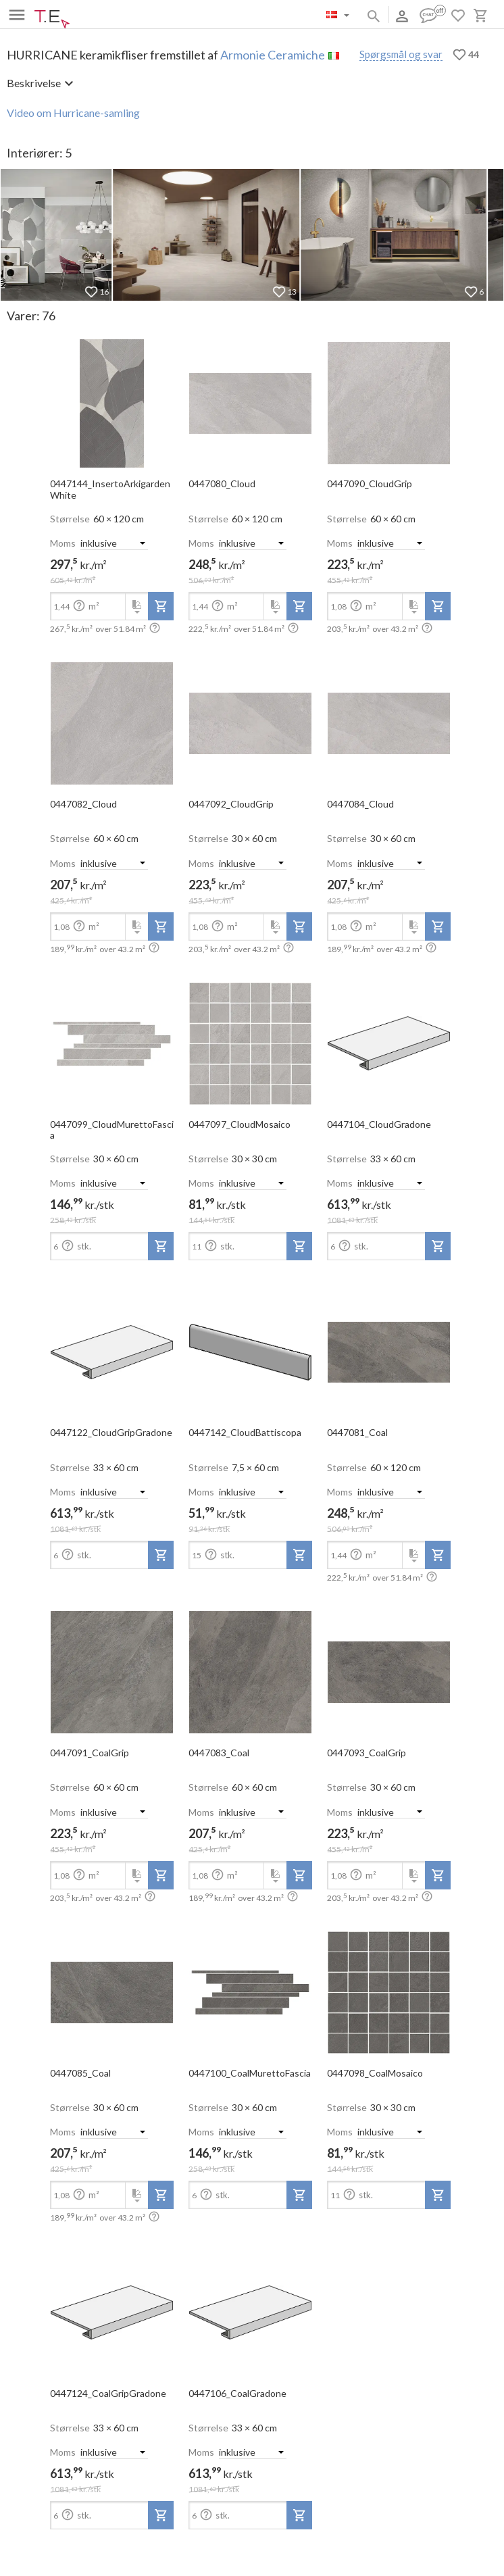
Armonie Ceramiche (272, 54)
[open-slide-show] (112, 399)
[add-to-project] (161, 606)
